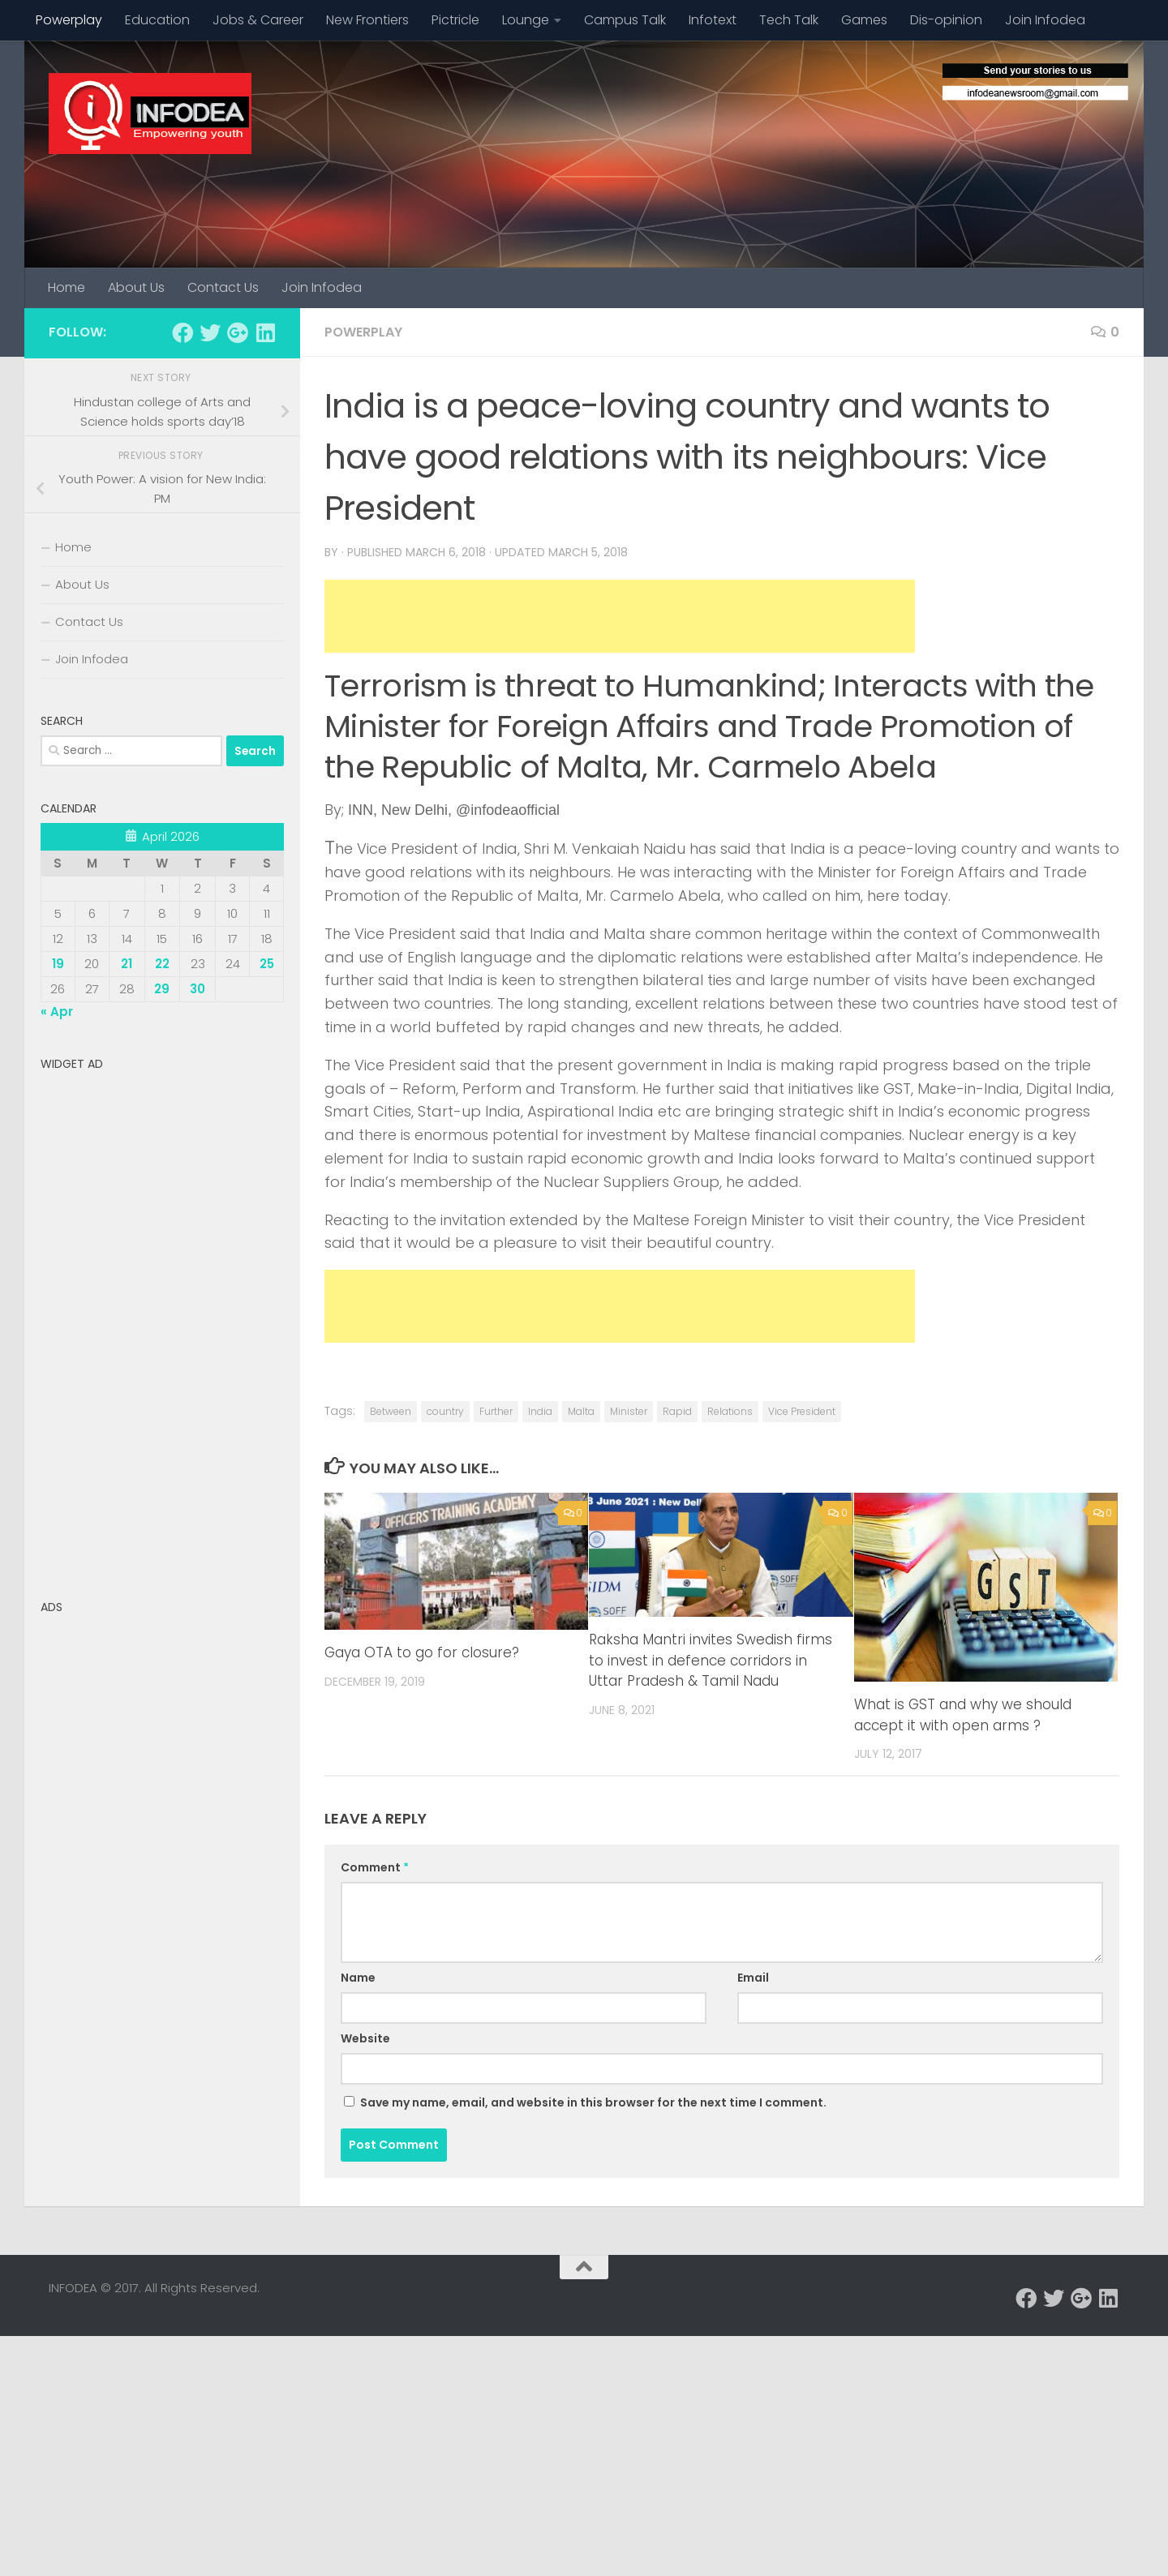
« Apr (57, 1011)
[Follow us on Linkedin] (265, 332)
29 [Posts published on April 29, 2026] (162, 988)
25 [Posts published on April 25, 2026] (267, 963)
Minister (628, 1411)
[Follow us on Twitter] (210, 332)
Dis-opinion (946, 20)
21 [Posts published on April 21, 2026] (126, 963)
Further (496, 1411)
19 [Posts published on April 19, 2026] (58, 963)
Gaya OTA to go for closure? (421, 1652)
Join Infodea (1045, 20)
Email (753, 1978)
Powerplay (69, 20)
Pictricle (455, 20)
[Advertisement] (619, 616)
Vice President (801, 1411)
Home (66, 287)
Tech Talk (788, 20)
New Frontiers (367, 20)
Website (365, 2038)
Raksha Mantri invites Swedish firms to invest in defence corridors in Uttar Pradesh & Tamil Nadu (710, 1660)
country (445, 1411)
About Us (136, 287)
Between (390, 1411)
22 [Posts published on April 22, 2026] (162, 963)
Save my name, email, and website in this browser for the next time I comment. (593, 2102)
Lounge (525, 20)
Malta (581, 1411)
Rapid (677, 1411)
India (540, 1411)
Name (358, 1978)
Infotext (712, 20)
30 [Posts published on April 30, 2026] (197, 988)
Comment (375, 1867)
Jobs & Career (258, 20)
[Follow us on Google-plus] (237, 332)
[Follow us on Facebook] (182, 332)
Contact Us (223, 287)
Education (157, 20)
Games (864, 20)
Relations (730, 1411)
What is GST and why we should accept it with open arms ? (962, 1715)
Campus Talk (625, 20)
